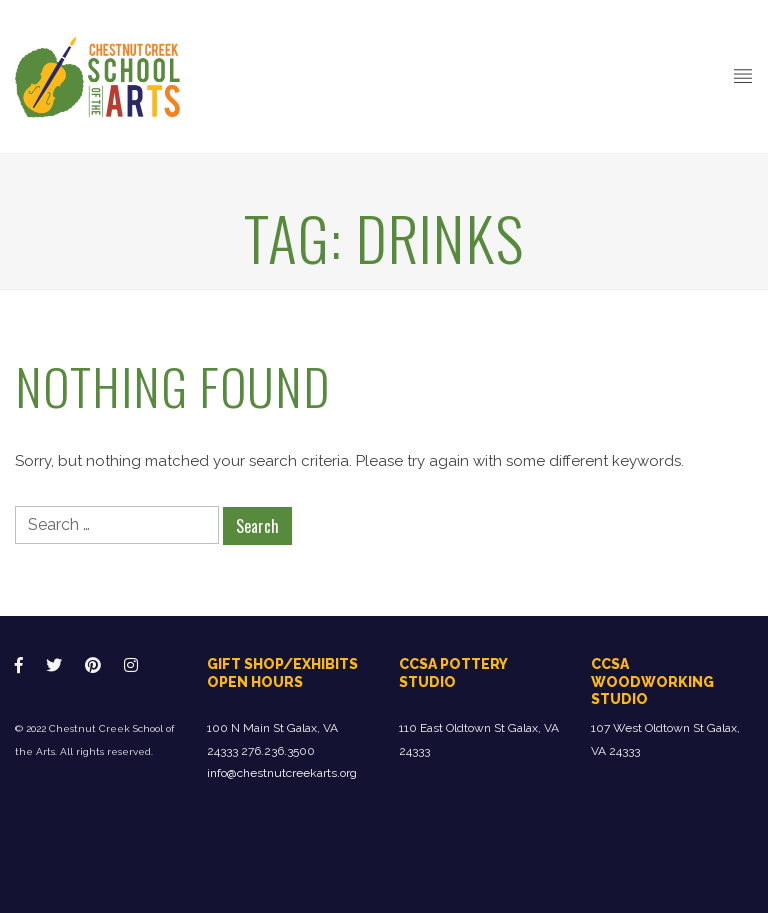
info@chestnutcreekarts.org (282, 773)
